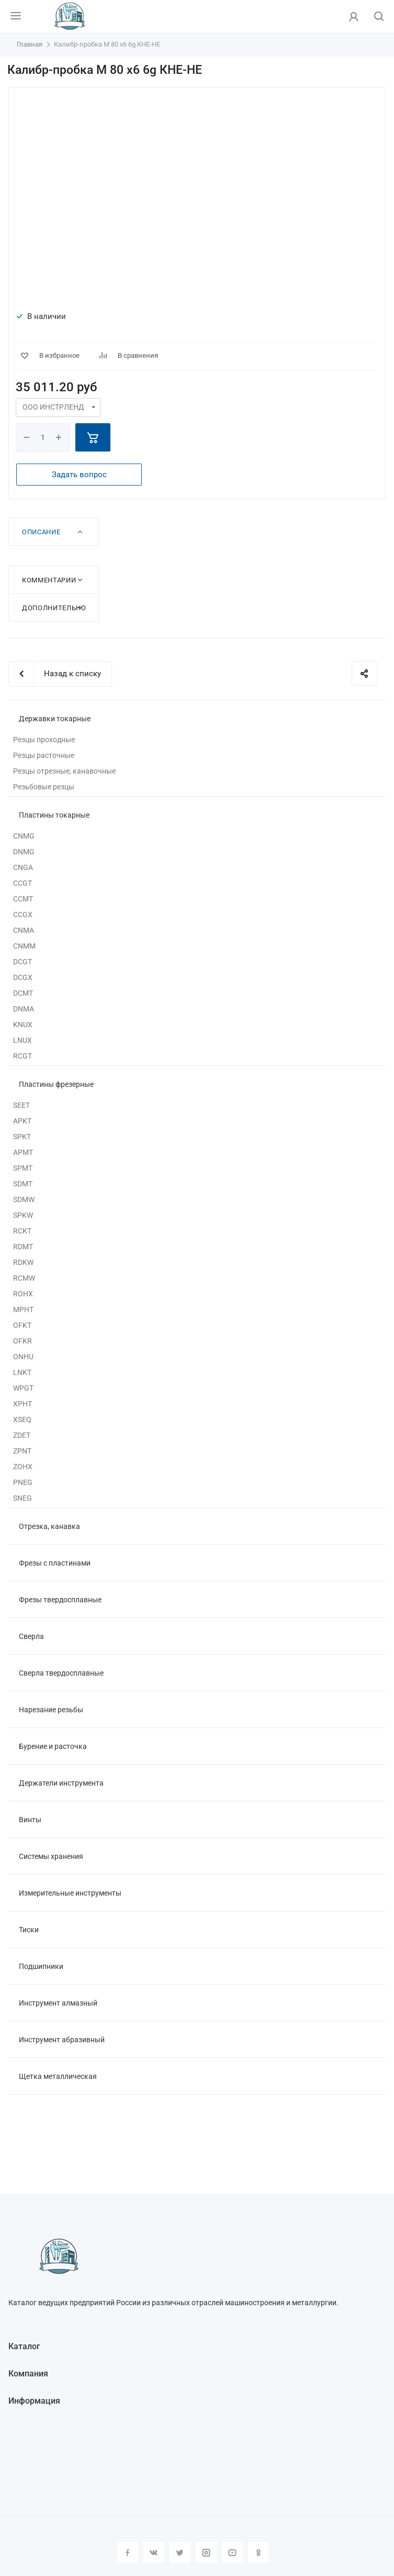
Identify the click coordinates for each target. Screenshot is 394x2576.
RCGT (22, 1056)
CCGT (22, 883)
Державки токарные (55, 718)
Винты (30, 1819)
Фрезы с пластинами (55, 1563)
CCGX (22, 914)
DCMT (23, 993)
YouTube (232, 2552)
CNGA (23, 867)
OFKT (22, 1325)
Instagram (206, 2552)
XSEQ (22, 1419)
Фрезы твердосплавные (60, 1599)
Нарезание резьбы (51, 1709)
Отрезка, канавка (49, 1526)
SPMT (22, 1168)
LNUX (22, 1040)
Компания (28, 2374)
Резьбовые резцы (43, 787)
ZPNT (22, 1451)
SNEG (22, 1498)
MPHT (23, 1309)
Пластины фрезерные (56, 1084)
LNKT (22, 1372)
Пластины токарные (54, 815)
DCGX (22, 977)
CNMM (24, 946)
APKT (22, 1121)
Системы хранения (51, 1856)
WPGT (23, 1388)
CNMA (23, 930)
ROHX (23, 1294)
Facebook (127, 2552)
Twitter (180, 2552)
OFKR (22, 1341)
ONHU (23, 1356)
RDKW (23, 1262)
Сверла (31, 1636)
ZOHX (22, 1466)
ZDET (21, 1435)
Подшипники (41, 1966)
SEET (21, 1105)
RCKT (22, 1231)
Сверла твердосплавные (61, 1673)
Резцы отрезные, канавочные (64, 771)
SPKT (22, 1136)
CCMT (23, 899)
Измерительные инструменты (70, 1893)
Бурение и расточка (53, 1746)
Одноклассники (258, 2552)
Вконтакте (153, 2552)
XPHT (22, 1404)
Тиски (29, 1929)
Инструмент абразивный (62, 2039)
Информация (34, 2401)
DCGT (22, 961)
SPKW (23, 1215)
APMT (23, 1152)
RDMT (23, 1246)
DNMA (23, 1009)
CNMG (24, 836)
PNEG (22, 1482)
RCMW (24, 1278)
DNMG (24, 851)
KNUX (22, 1024)
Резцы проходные (44, 739)
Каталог (24, 2346)
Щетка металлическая (58, 2076)
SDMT (22, 1184)
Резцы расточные (43, 755)
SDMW (24, 1199)
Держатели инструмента (61, 1783)
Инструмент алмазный (58, 2003)
